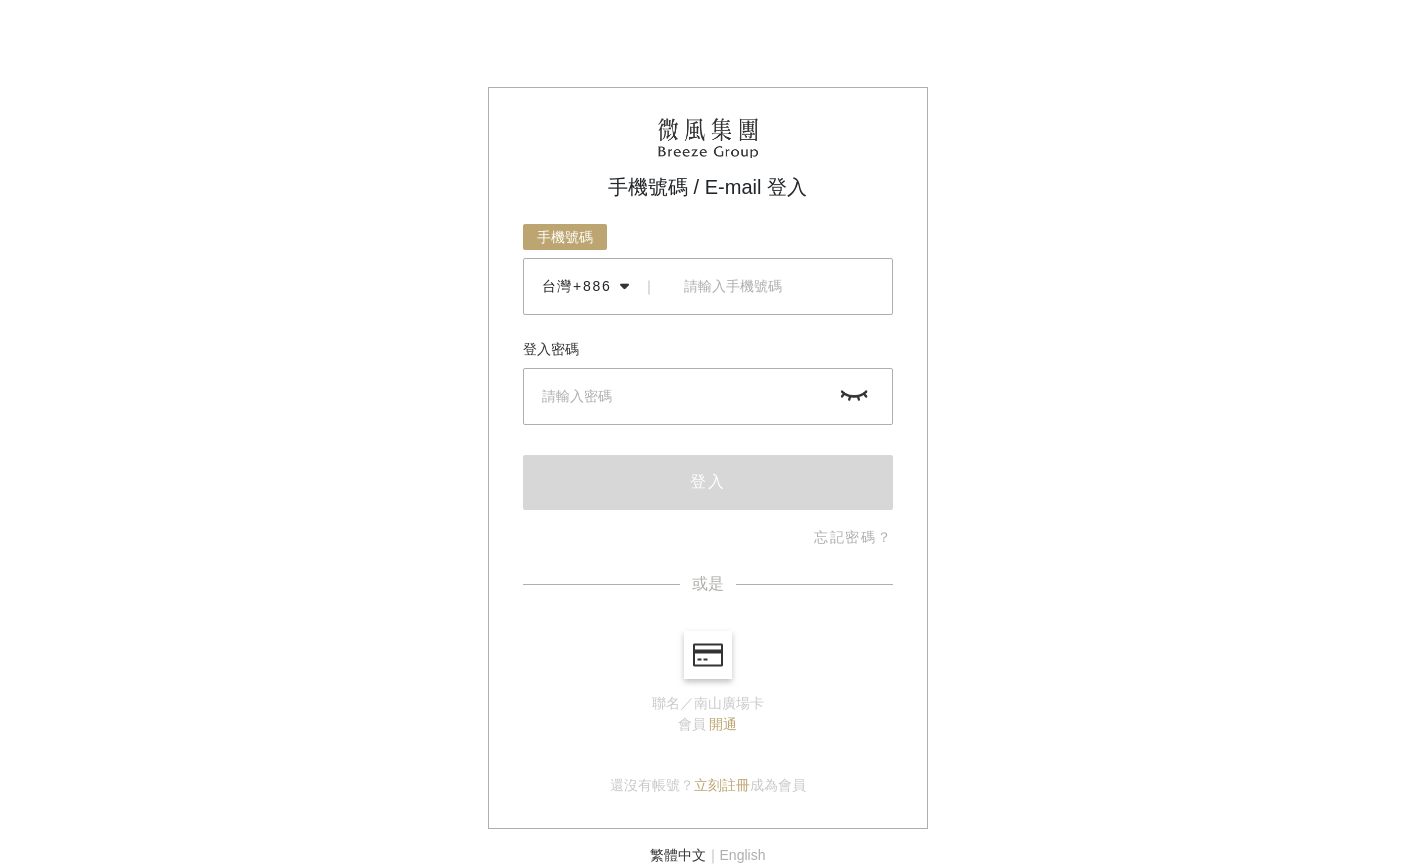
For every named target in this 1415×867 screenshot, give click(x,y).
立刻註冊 (722, 785)
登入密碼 (551, 349)
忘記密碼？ (853, 537)
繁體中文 (678, 855)
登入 (708, 481)
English (743, 855)
